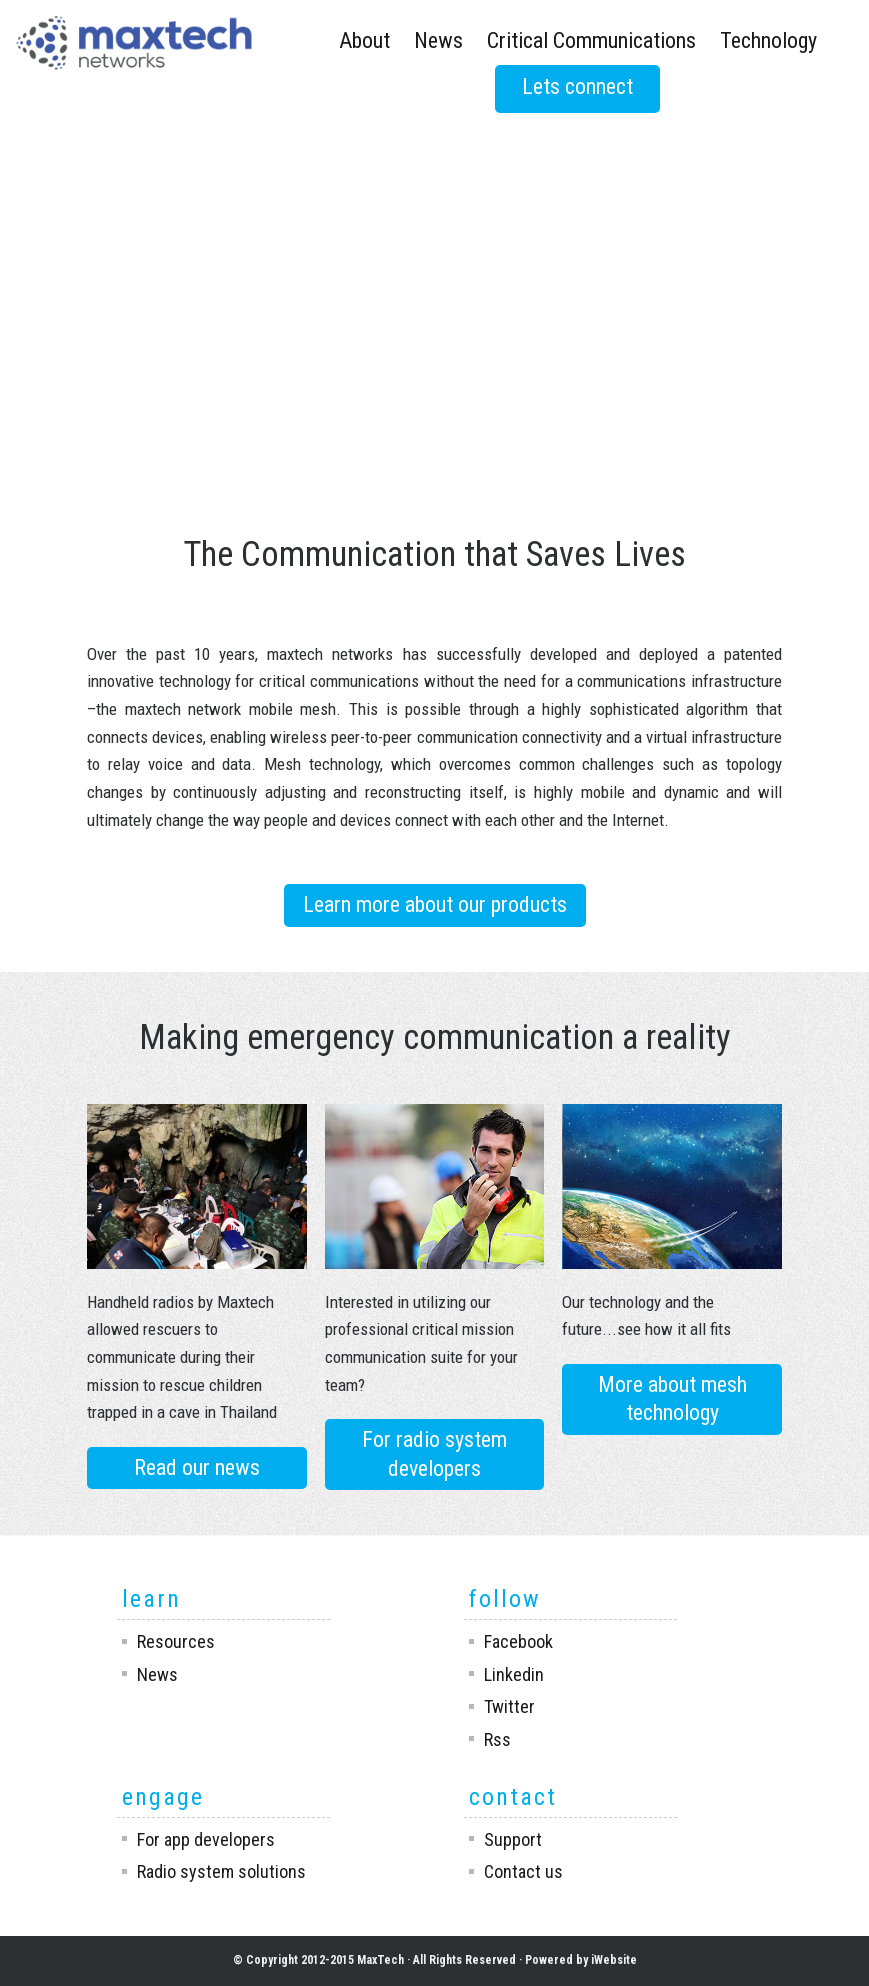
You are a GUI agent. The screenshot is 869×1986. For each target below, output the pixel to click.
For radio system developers (434, 1454)
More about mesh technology (672, 1399)
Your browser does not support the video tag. (434, 217)
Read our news (197, 1467)
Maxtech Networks (134, 46)
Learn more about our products (435, 904)
